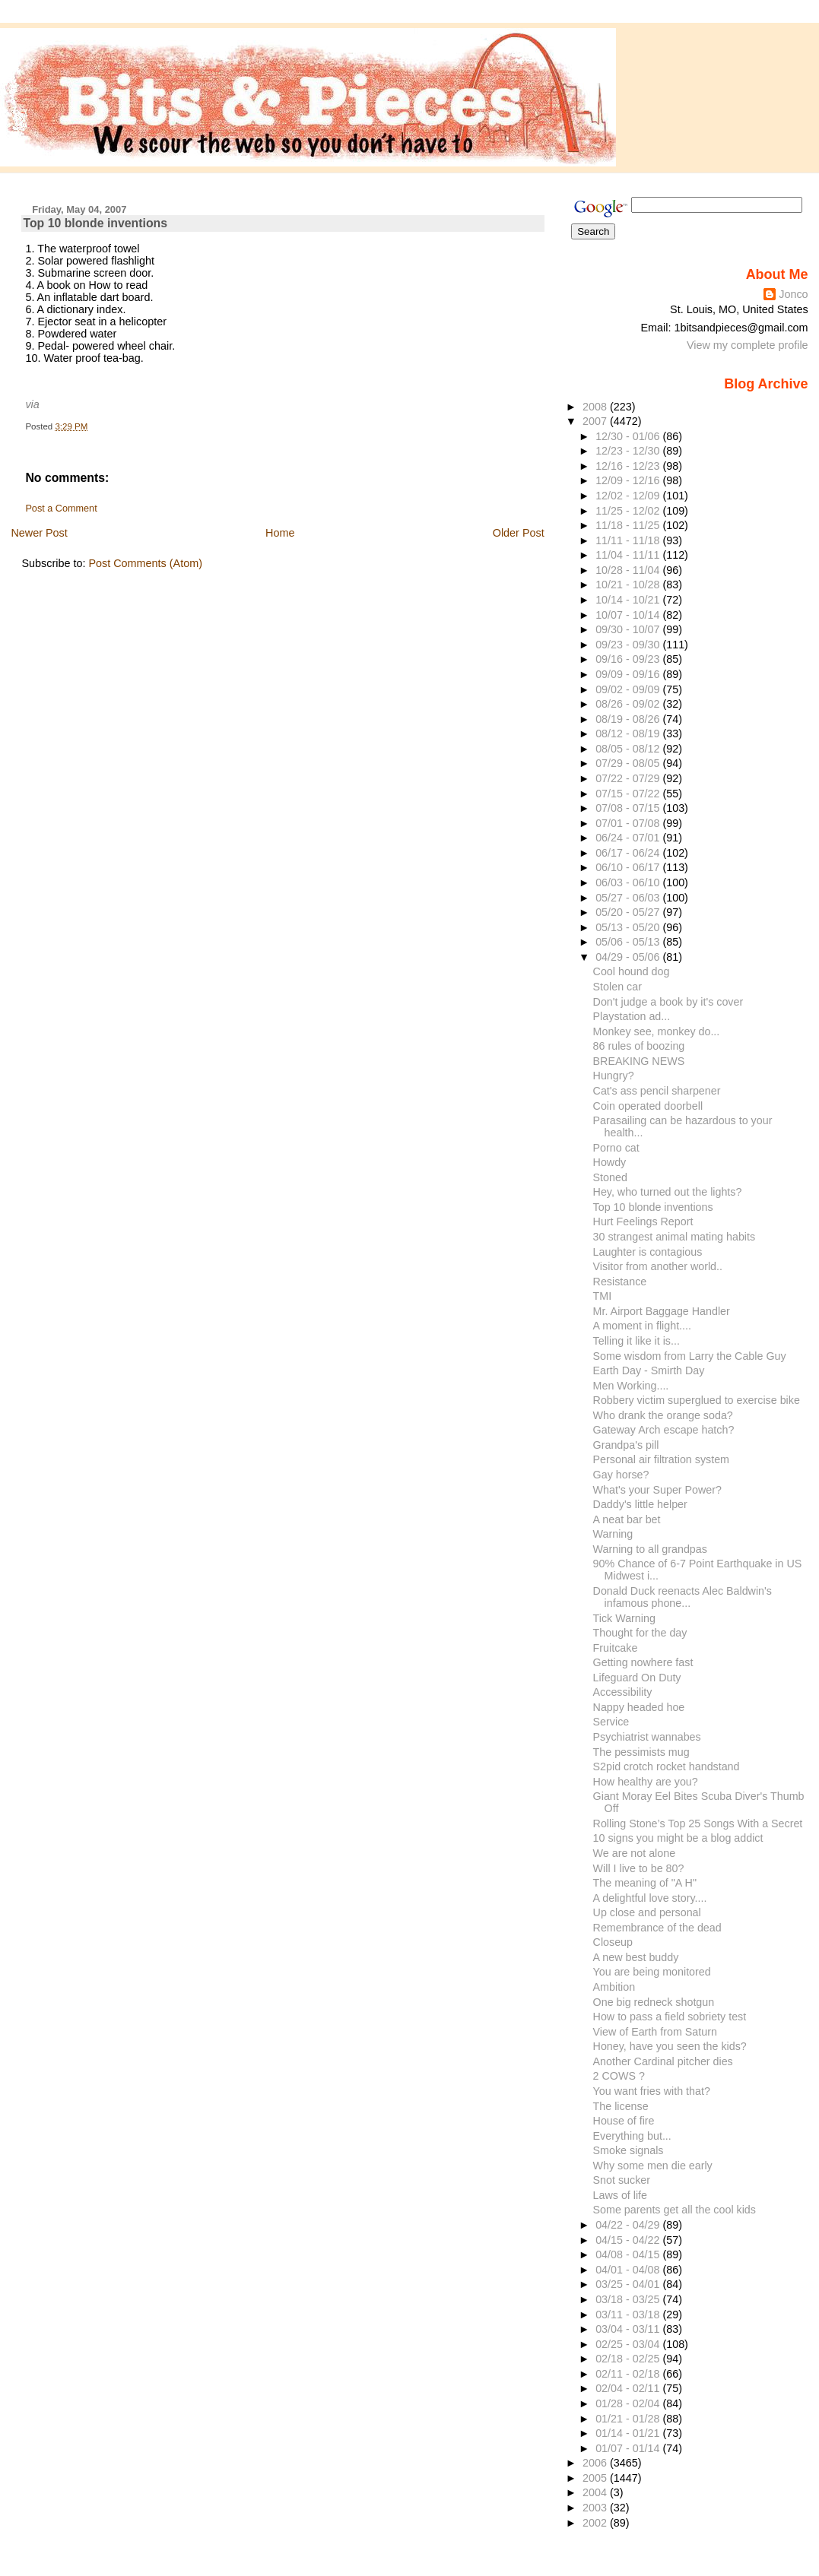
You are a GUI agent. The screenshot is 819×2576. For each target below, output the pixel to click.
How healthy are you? (645, 1782)
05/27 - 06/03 (628, 898)
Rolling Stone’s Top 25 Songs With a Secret (698, 1823)
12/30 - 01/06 (628, 436)
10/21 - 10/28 (628, 584)
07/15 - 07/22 (628, 793)
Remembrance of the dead (657, 1928)
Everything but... (632, 2136)
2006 (596, 2463)
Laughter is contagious (648, 1252)
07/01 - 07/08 (628, 823)
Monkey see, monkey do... (656, 1031)
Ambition (614, 1987)
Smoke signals (628, 2150)
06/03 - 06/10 (628, 882)
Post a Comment (61, 508)
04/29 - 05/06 (628, 957)
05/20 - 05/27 (628, 912)
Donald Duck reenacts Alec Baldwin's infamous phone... (682, 1597)
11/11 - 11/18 (628, 540)
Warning (613, 1534)
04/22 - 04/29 (628, 2225)
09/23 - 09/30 (628, 644)
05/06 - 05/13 (628, 942)
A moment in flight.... (642, 1326)
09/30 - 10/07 (628, 629)
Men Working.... (631, 1386)
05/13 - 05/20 (628, 927)
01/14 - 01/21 (628, 2433)
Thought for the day (640, 1633)
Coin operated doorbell (648, 1106)
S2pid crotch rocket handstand (666, 1766)
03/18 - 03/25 (628, 2299)
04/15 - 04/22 (628, 2240)
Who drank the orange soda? (663, 1415)
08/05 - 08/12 (628, 749)
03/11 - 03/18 (628, 2314)
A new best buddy (636, 1957)
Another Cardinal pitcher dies (663, 2061)
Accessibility (622, 1692)
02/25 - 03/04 (628, 2344)
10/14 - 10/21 (628, 600)
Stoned (610, 1177)
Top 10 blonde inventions (95, 223)
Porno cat (616, 1148)
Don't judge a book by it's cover (668, 1002)
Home (279, 533)
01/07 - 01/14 (628, 2448)
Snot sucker (621, 2180)
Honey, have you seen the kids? (670, 2046)
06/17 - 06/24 (628, 853)
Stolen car (617, 987)
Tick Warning (624, 1618)
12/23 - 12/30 (628, 451)
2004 (596, 2492)
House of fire (624, 2121)
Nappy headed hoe (639, 1707)
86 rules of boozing (639, 1046)
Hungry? (613, 1075)
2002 (596, 2523)
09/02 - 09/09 (628, 689)
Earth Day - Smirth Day (649, 1370)
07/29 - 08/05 (628, 763)
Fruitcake (615, 1648)
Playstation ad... (632, 1016)
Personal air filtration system (661, 1459)
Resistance (620, 1281)
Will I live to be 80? (638, 1868)
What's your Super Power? (657, 1490)
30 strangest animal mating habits (674, 1237)
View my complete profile (747, 345)
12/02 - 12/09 (628, 496)
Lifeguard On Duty (637, 1677)
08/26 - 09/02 (628, 704)
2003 (596, 2508)
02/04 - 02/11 (628, 2388)
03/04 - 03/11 (628, 2329)
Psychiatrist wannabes (647, 1737)
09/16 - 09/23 (628, 659)
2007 (596, 421)
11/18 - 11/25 (628, 525)
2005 (596, 2478)
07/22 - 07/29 (628, 778)
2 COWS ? (619, 2076)
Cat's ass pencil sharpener (657, 1091)
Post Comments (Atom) (145, 563)
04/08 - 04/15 (628, 2254)
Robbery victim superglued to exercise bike (696, 1400)
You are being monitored (652, 1972)
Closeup (613, 1942)
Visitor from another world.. (657, 1266)
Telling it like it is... (636, 1341)
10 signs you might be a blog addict (678, 1838)
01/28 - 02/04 (628, 2403)
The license (621, 2106)
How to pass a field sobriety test (670, 2016)
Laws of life (620, 2195)
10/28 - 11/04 (628, 570)
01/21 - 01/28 (628, 2419)
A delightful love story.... (650, 1898)
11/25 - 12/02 (628, 511)
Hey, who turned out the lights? (667, 1192)
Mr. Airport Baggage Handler (661, 1311)
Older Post (518, 533)
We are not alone (634, 1853)
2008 (596, 407)
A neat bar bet (627, 1519)
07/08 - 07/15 (628, 808)
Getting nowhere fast (643, 1662)
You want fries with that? (651, 2091)
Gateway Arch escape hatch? (664, 1430)
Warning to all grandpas (650, 1549)
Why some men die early (653, 2165)
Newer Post (39, 533)
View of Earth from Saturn (655, 2032)
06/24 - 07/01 (628, 838)
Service (611, 1722)
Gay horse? (621, 1475)
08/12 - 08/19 (628, 733)
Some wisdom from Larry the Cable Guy (689, 1356)
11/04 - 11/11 (628, 555)
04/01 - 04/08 (628, 2270)
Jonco (793, 294)
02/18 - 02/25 (628, 2359)
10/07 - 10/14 (628, 615)
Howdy (610, 1162)
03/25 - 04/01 (628, 2284)
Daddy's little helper (640, 1504)
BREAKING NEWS (639, 1061)
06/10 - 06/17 (628, 867)
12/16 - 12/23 (628, 466)
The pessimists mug (641, 1752)
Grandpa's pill (626, 1445)
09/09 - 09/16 (628, 674)
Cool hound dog (631, 971)
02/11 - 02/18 (628, 2374)
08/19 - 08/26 (628, 719)
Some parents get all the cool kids (674, 2210)
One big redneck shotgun (654, 2002)
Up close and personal (647, 1912)
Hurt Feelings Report (643, 1221)
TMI (602, 1296)
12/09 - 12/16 (628, 480)
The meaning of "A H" (645, 1883)
